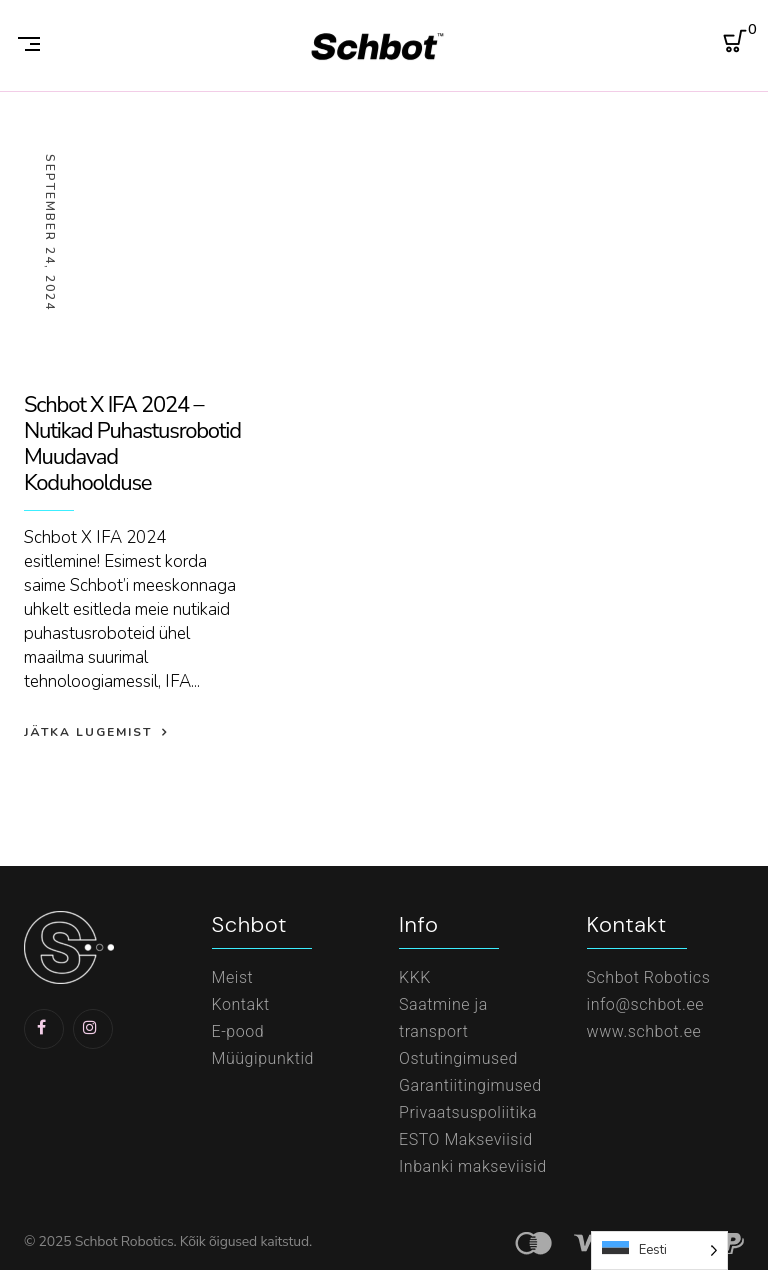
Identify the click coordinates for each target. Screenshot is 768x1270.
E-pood (238, 1031)
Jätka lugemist (88, 732)
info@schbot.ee (646, 1004)
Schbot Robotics (649, 977)
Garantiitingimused (470, 1085)
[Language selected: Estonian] (659, 1250)
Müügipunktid (263, 1058)
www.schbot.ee (644, 1031)
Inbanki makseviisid (473, 1166)
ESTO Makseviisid (466, 1139)
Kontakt (241, 1004)
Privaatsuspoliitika (468, 1112)
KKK (415, 977)
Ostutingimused (458, 1058)
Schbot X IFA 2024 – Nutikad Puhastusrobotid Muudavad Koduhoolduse (132, 444)
